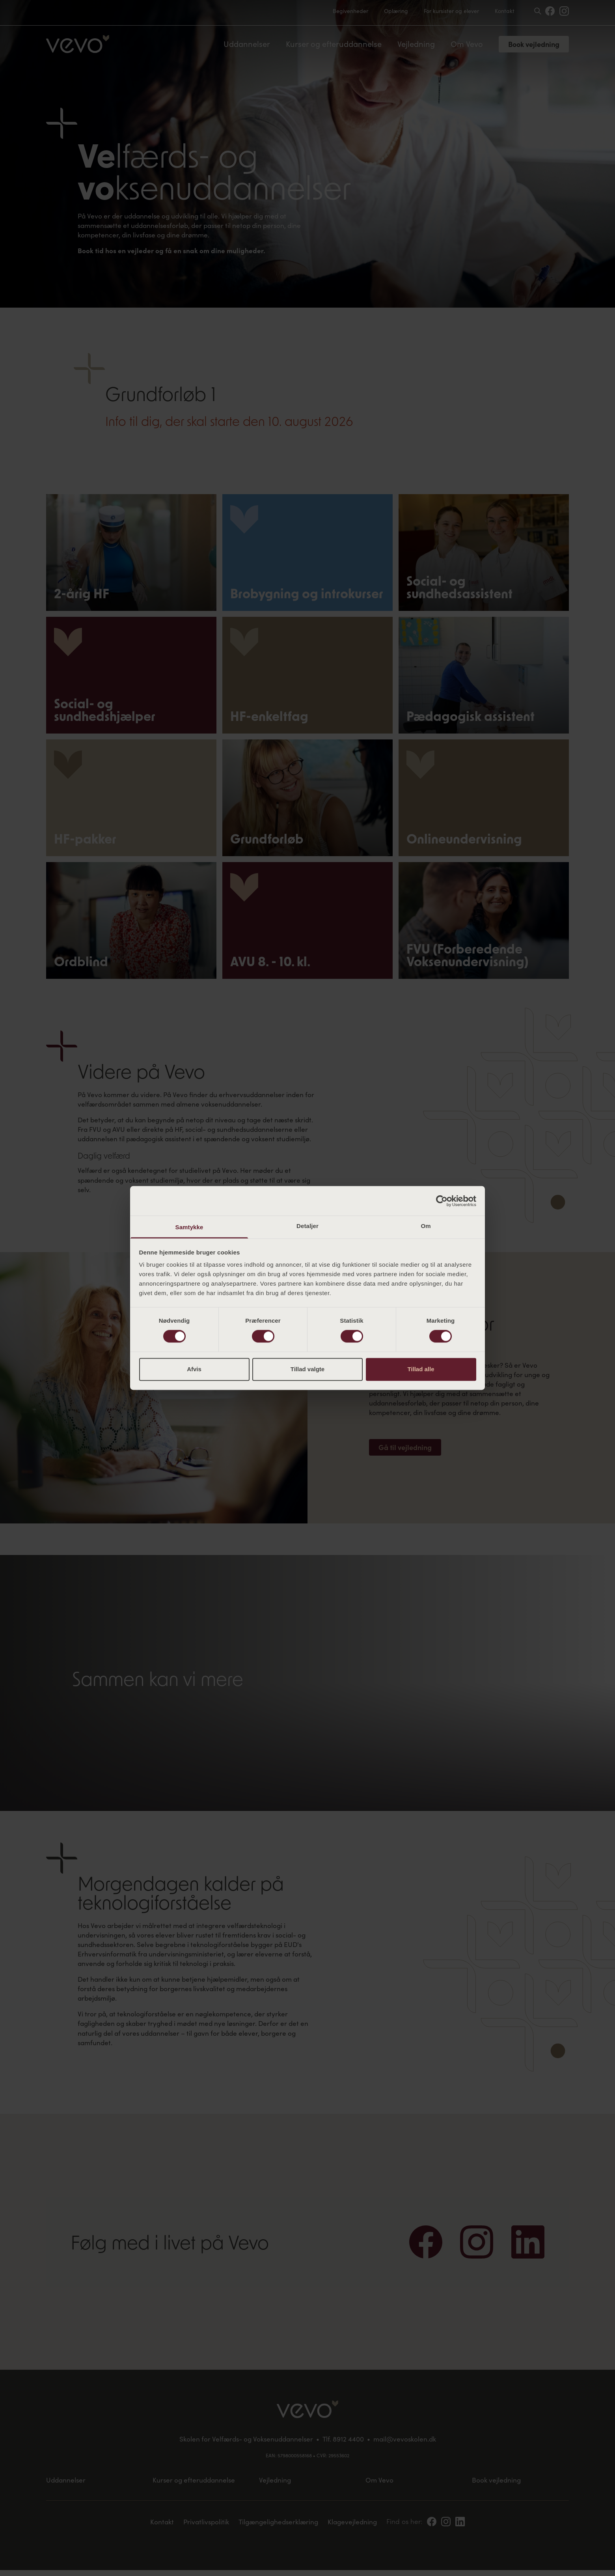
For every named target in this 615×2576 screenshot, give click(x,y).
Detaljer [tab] (307, 1226)
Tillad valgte (307, 1369)
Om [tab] (425, 1226)
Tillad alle (420, 1369)
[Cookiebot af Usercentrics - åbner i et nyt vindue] (441, 1201)
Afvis (194, 1369)
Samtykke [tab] (189, 1227)
